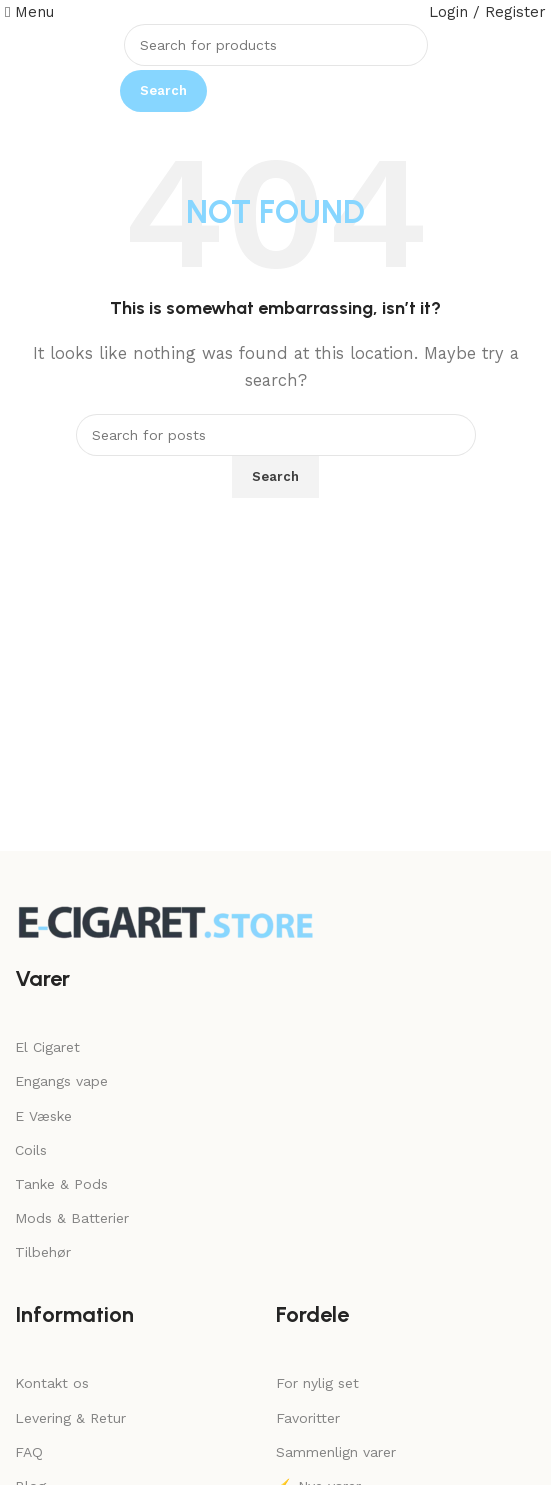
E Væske (43, 1116)
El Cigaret (47, 1047)
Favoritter (308, 1418)
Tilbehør (43, 1252)
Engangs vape (61, 1081)
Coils (31, 1150)
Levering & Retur (70, 1418)
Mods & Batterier (72, 1218)
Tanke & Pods (61, 1184)
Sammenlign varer (336, 1452)
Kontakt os (52, 1383)
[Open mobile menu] (29, 12)
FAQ (29, 1452)
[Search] (276, 45)
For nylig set (317, 1383)
